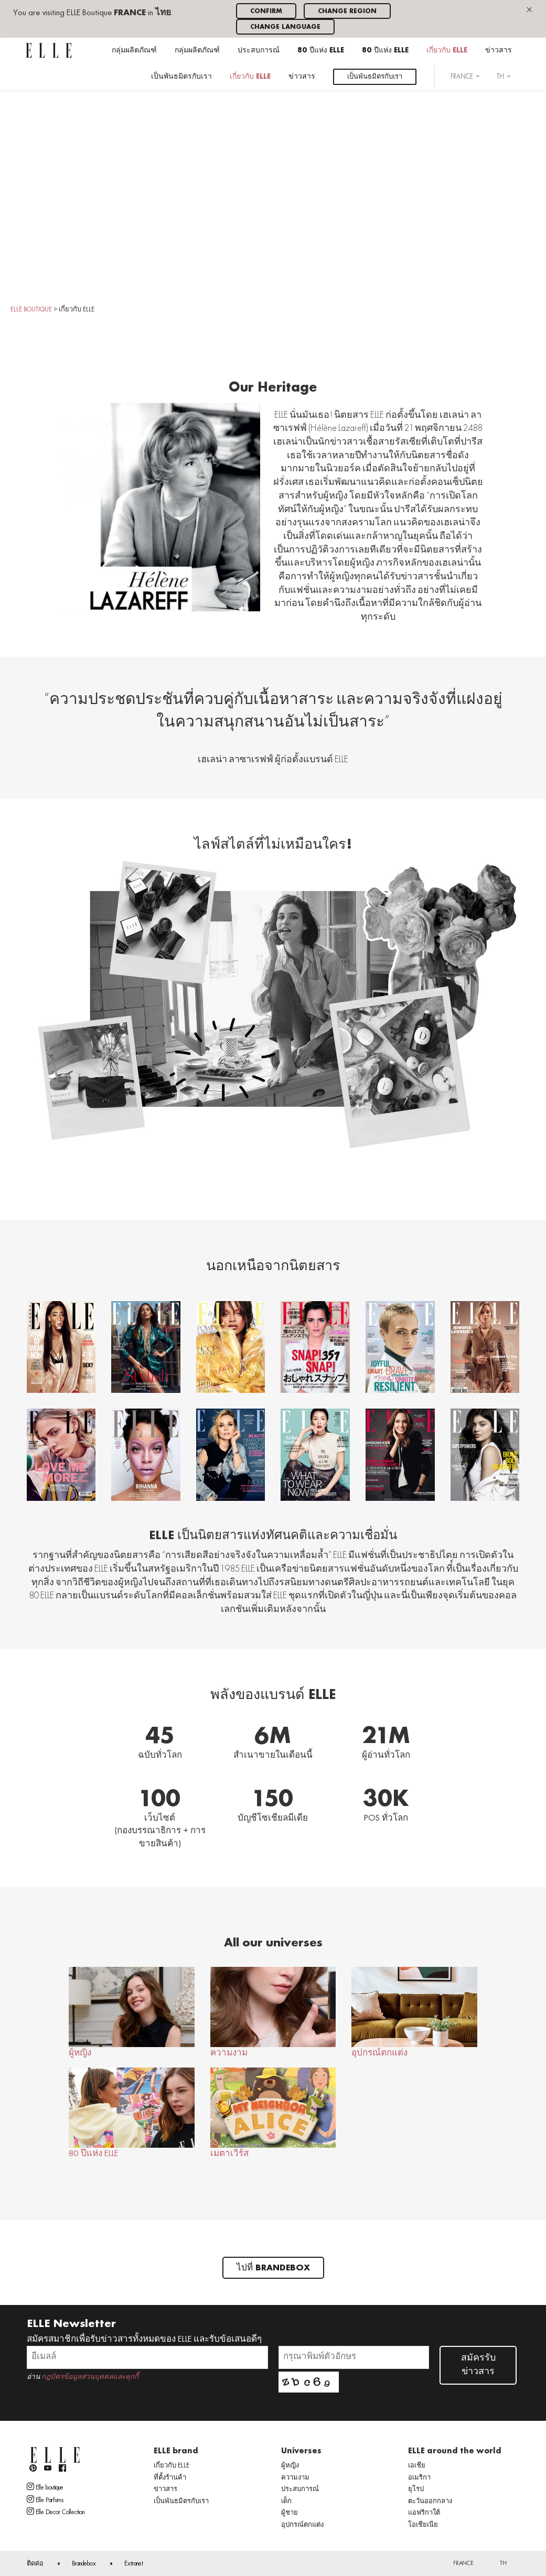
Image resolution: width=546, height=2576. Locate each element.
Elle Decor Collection (55, 2511)
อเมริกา (419, 2478)
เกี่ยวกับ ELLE (446, 50)
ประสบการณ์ (259, 50)
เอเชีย (416, 2466)
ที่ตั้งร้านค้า (170, 2478)
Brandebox (84, 2564)
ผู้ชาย (289, 2513)
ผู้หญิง (131, 2012)
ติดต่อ (35, 2564)
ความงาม (273, 2012)
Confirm (266, 11)
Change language (285, 27)
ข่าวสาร (498, 50)
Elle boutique (45, 2487)
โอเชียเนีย (423, 2525)
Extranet (133, 2564)
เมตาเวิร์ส (273, 2113)
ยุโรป (416, 2489)
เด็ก (286, 2501)
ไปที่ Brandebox (273, 2268)
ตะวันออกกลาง (430, 2501)
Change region (347, 11)
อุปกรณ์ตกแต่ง (414, 2012)
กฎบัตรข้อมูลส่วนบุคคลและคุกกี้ (89, 2377)
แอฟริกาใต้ (424, 2513)
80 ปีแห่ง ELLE (320, 50)
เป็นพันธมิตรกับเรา (181, 76)
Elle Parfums (45, 2499)
